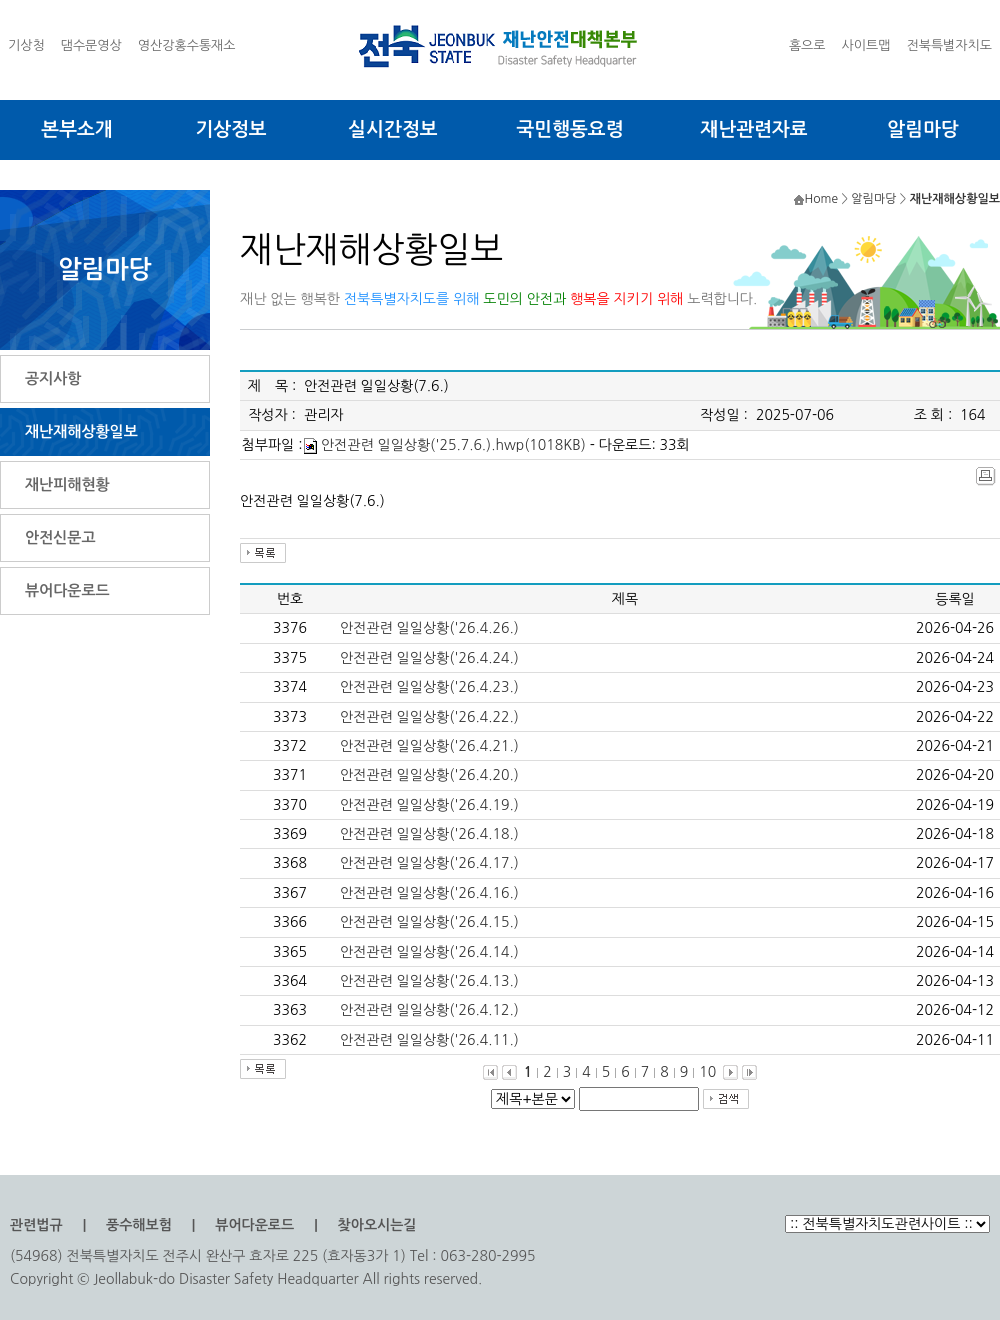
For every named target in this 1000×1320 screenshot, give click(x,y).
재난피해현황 (67, 484)
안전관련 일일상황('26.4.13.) (429, 981)
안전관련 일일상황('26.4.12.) (429, 1010)
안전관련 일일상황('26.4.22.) (429, 717)
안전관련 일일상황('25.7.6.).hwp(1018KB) (453, 445)
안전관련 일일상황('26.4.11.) (429, 1040)
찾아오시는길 (377, 1225)
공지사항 (53, 378)
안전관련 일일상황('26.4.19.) (429, 805)
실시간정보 (392, 129)
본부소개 (76, 129)
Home (821, 199)
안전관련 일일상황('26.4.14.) (429, 952)
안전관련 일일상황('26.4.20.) (429, 775)
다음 (730, 1072)
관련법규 (36, 1225)
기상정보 (230, 129)
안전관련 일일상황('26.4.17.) (429, 863)
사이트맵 (866, 45)
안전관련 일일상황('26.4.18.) (429, 834)
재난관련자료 (753, 129)
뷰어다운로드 (67, 590)
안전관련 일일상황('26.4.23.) (429, 687)
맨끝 (749, 1072)
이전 (509, 1072)
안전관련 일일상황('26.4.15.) (429, 922)
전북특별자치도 (949, 45)
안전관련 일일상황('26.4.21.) (429, 746)
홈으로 (807, 45)
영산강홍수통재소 (187, 45)
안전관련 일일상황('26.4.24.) (429, 658)
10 (707, 1072)
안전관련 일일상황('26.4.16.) (429, 893)
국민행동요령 (569, 129)
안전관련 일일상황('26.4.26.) (429, 628)
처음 (490, 1072)
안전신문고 (60, 537)
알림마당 (922, 129)
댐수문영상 (91, 45)
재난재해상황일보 (81, 431)
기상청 (26, 45)
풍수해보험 (139, 1225)
